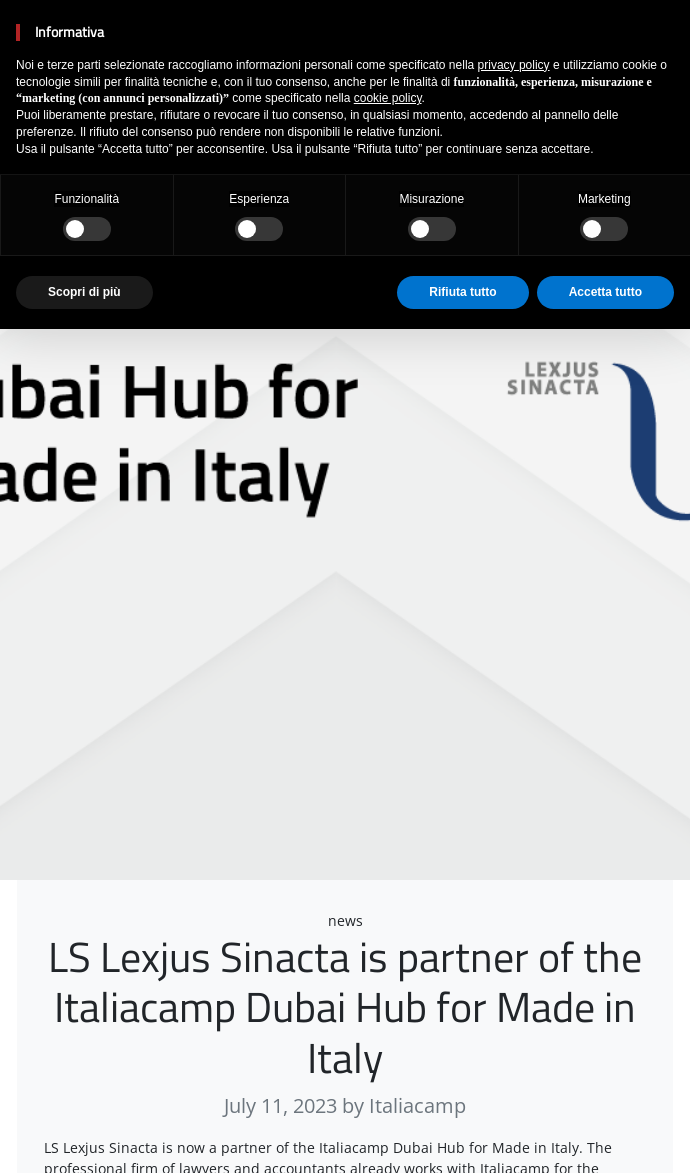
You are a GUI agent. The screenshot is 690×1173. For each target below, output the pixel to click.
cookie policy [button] (388, 98)
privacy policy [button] (514, 65)
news (345, 920)
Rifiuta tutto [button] (462, 292)
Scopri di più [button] (84, 292)
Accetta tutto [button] (605, 292)
